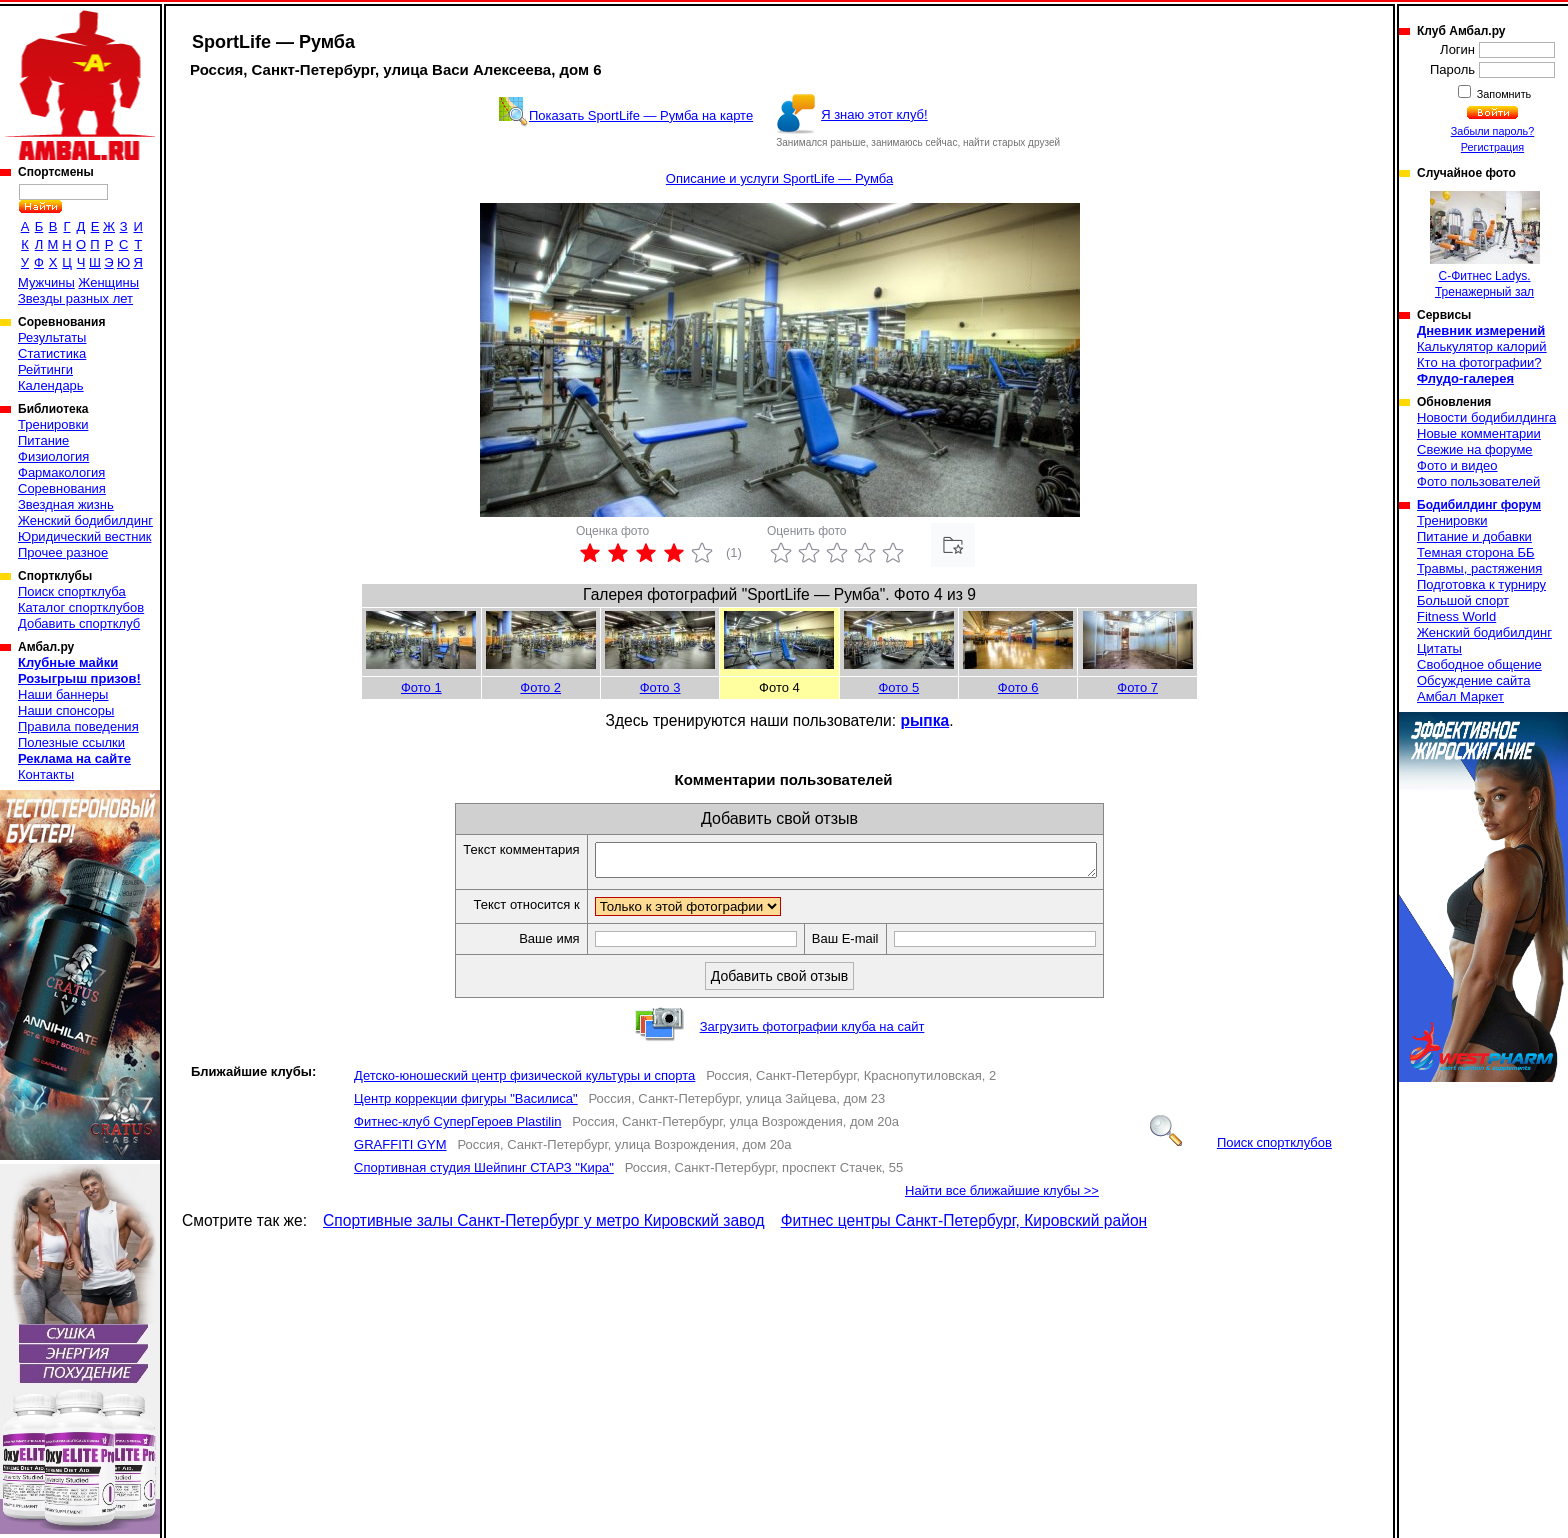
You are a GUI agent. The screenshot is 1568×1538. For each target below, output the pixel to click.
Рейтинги (45, 369)
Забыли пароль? (1493, 131)
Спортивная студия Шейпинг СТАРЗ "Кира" (484, 1173)
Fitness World (1456, 616)
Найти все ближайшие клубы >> (1002, 1196)
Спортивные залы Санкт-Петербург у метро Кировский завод (544, 1226)
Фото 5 (898, 687)
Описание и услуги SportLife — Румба (779, 178)
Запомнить (1503, 94)
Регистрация (1492, 147)
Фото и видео (1457, 465)
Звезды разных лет (75, 298)
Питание (43, 440)
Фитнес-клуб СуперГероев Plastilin (457, 1127)
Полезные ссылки (71, 742)
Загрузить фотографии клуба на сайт (812, 1032)
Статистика (52, 353)
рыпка (924, 720)
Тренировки (53, 424)
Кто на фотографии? (1479, 362)
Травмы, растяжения (1479, 568)
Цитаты (1439, 648)
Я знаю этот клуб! (874, 114)
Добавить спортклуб (79, 623)
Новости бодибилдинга (1486, 417)
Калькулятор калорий (1482, 346)
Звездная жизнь (66, 504)
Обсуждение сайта (1473, 680)
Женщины (108, 282)
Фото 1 (421, 687)
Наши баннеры (63, 694)
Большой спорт (1463, 600)
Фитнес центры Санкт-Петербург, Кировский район (964, 1226)
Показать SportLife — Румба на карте (641, 115)
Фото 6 (1018, 687)
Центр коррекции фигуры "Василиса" (466, 1104)
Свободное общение (1479, 664)
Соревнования (62, 488)
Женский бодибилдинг (85, 520)
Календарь (51, 385)
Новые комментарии (1479, 433)
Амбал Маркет (1460, 696)
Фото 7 (1137, 687)
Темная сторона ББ (1476, 552)
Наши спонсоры (66, 710)
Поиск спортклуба (72, 591)
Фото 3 (660, 687)
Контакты (46, 774)
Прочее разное (63, 552)
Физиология (53, 456)
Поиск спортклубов (1241, 1148)
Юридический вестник (84, 536)
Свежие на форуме (1475, 449)
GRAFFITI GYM (400, 1150)
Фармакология (61, 472)
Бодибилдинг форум (1479, 505)
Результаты (52, 337)
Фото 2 (540, 687)
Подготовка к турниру (1481, 584)
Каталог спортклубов (81, 607)
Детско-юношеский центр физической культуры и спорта (524, 1081)
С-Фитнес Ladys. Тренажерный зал (1485, 245)
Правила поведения (78, 726)
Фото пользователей (1478, 481)
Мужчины (46, 282)
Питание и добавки (1474, 536)
